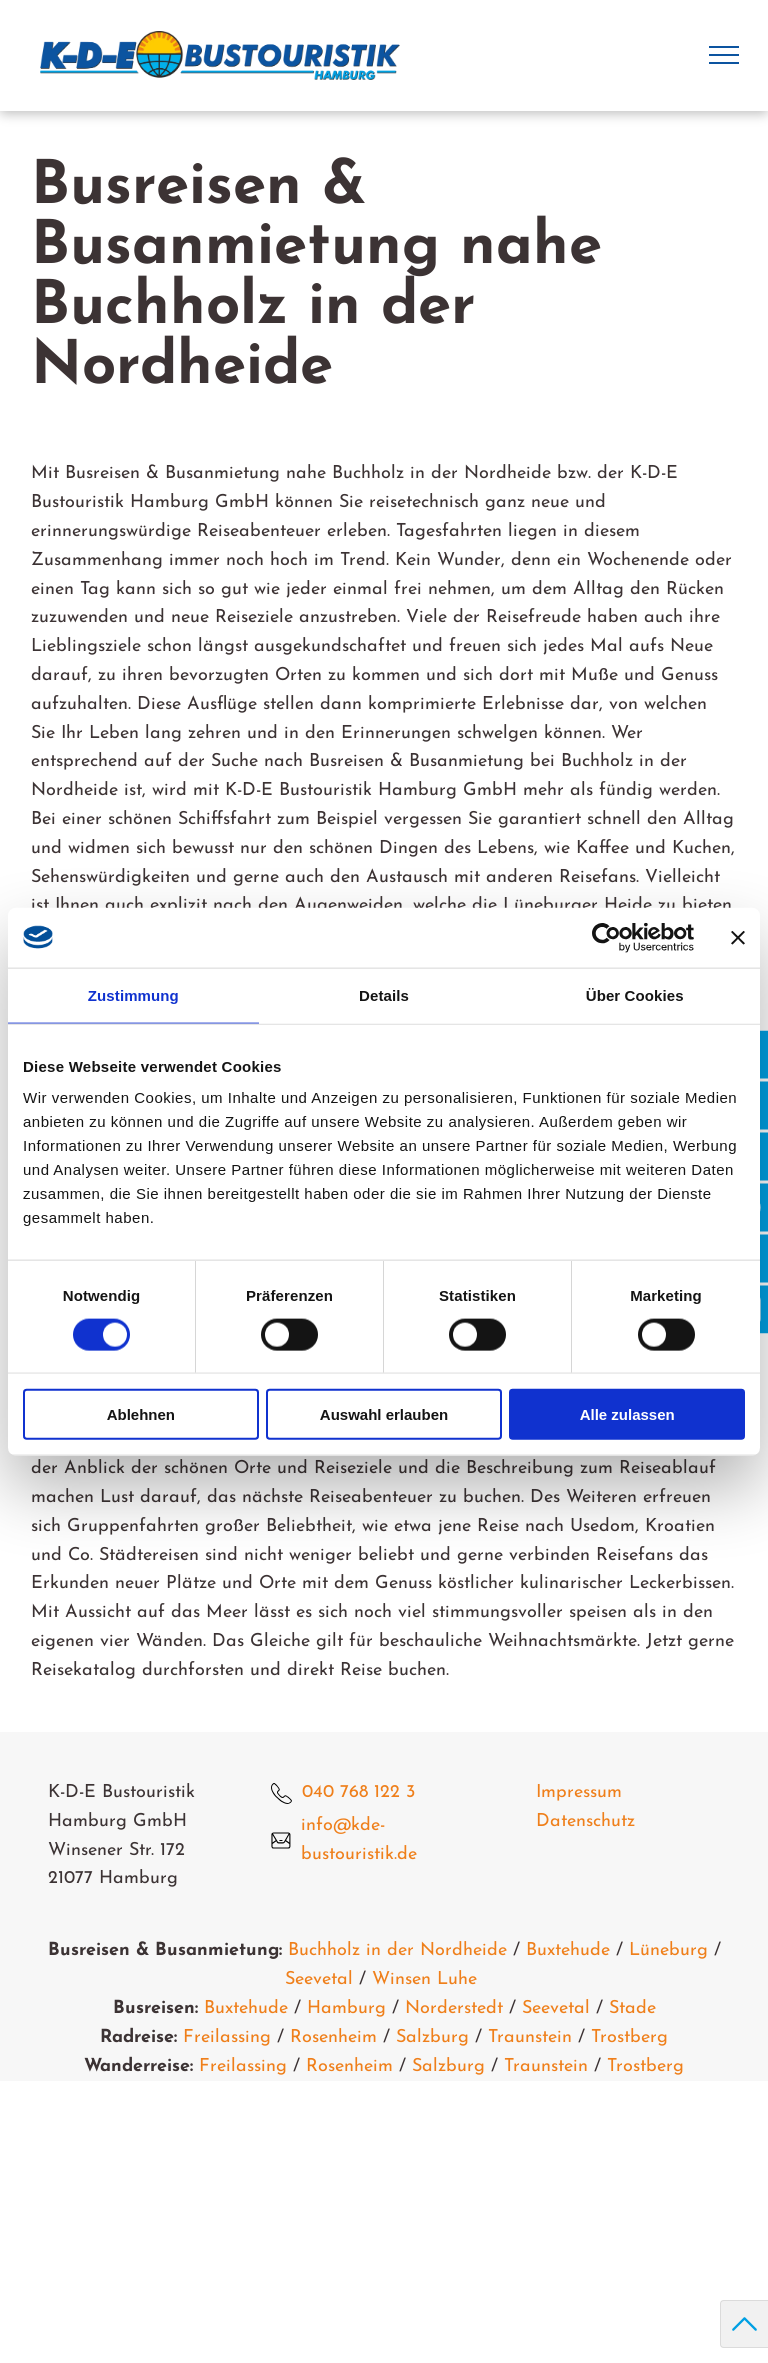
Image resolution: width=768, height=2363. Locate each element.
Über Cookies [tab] (635, 994)
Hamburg (346, 2008)
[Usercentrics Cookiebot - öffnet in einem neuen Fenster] (606, 937)
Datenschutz (585, 1821)
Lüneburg (668, 1950)
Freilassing (227, 2037)
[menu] (724, 55)
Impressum (579, 1792)
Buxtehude (568, 1950)
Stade (632, 2008)
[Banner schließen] (738, 937)
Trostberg (629, 2037)
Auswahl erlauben (384, 1414)
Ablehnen (141, 1414)
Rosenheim (333, 2037)
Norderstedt (454, 2008)
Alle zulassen (627, 1414)
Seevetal (319, 1979)
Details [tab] (384, 994)
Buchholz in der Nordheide (397, 1950)
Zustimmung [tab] (133, 994)
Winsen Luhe (424, 1979)
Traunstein (530, 2037)
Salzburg (432, 2037)
